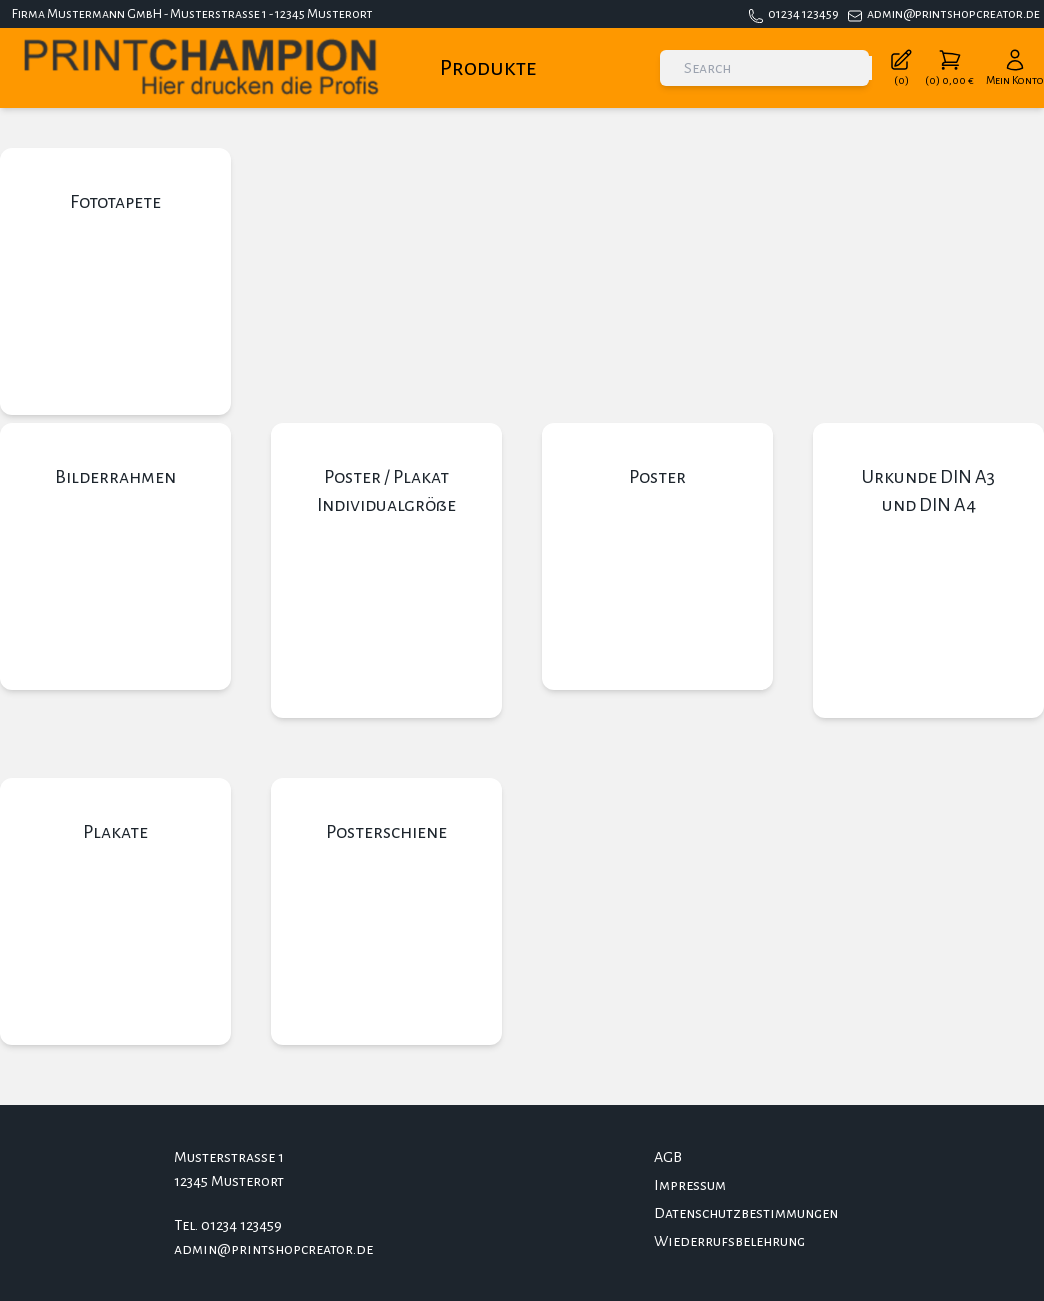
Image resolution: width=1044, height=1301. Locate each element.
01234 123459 (803, 14)
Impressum (690, 1185)
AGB (668, 1157)
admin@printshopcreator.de (953, 14)
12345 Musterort (229, 1181)
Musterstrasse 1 (229, 1157)
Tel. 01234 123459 (228, 1225)
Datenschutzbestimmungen (746, 1213)
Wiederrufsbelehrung (729, 1241)
